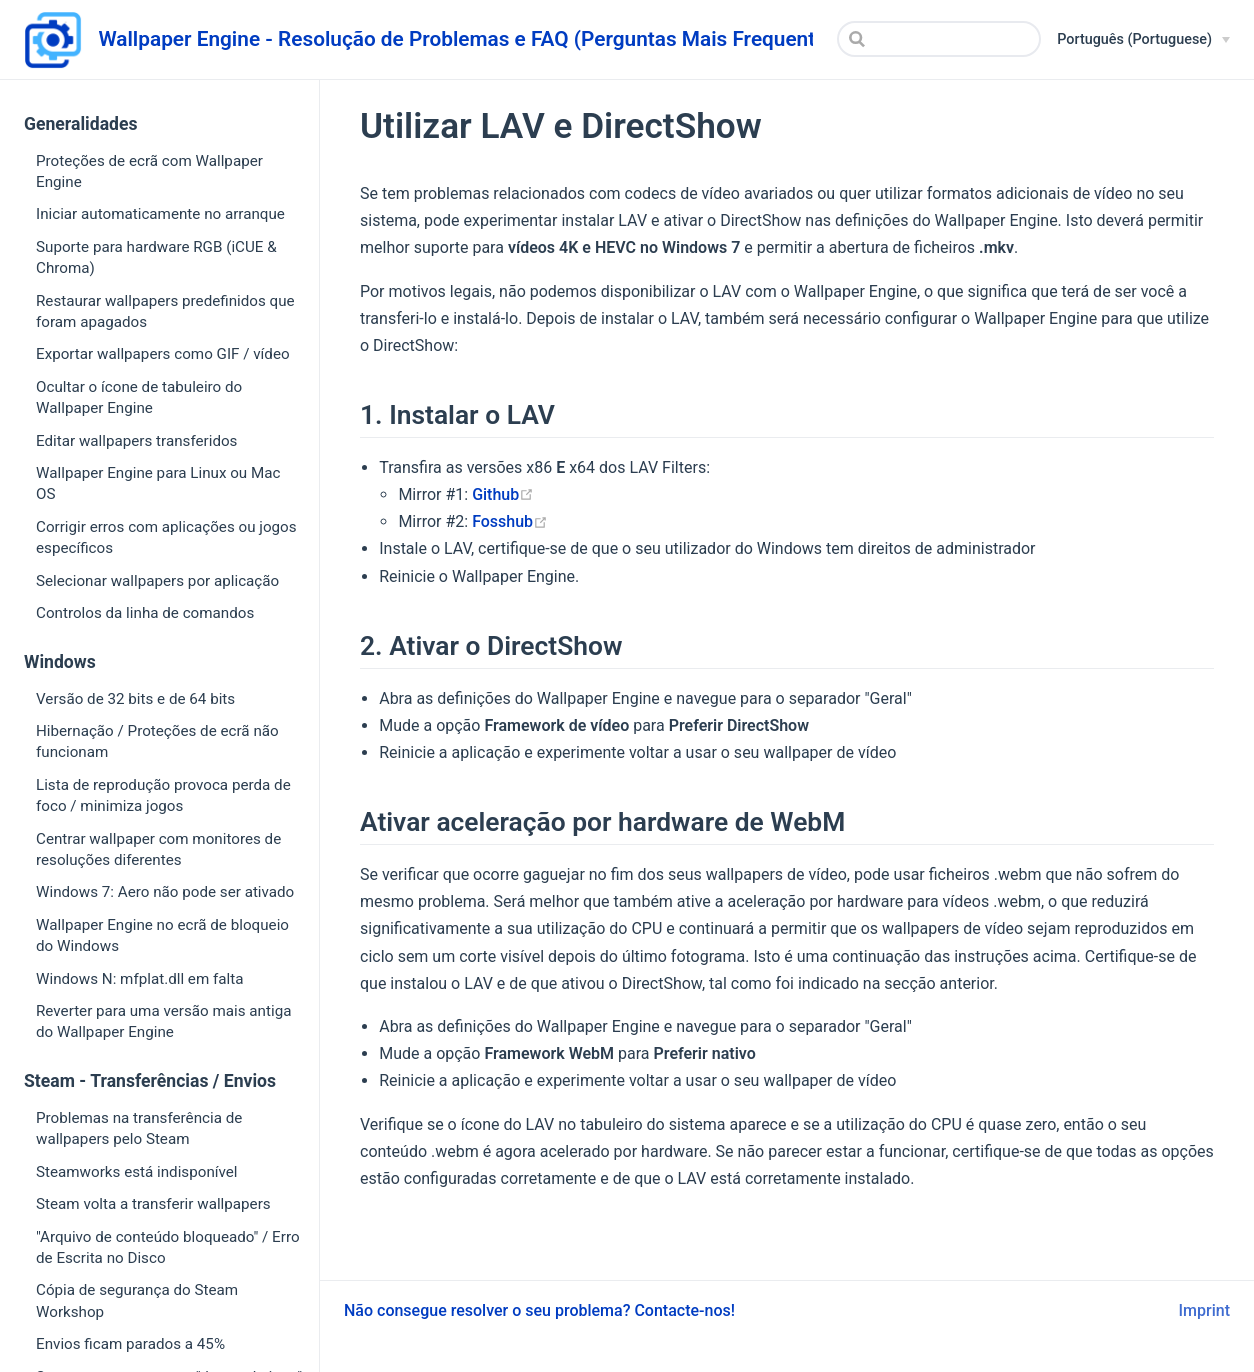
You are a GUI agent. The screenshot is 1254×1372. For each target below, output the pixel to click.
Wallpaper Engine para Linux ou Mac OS (158, 483)
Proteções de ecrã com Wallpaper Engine (149, 171)
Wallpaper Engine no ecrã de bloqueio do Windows (162, 935)
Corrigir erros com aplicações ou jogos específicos (166, 537)
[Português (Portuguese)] (1143, 40)
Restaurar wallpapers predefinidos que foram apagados (165, 311)
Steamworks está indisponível (137, 1172)
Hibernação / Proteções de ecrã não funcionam (157, 741)
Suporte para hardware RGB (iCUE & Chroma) (156, 257)
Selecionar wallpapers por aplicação (157, 581)
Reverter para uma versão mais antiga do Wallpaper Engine (163, 1021)
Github (503, 494)
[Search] (939, 39)
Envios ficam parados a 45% (130, 1344)
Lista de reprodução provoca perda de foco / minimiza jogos (163, 795)
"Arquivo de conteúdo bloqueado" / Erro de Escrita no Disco (168, 1247)
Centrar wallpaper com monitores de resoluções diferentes (158, 849)
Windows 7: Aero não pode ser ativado (165, 892)
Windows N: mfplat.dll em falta (139, 979)
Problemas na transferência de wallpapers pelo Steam (139, 1128)
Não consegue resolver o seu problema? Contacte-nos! (539, 1310)
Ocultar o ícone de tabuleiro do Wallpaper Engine (139, 397)
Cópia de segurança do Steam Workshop (137, 1300)
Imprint (1204, 1310)
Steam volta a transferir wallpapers (153, 1204)
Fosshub (510, 521)
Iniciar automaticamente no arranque (160, 214)
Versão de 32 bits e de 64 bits (135, 699)
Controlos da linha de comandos (145, 613)
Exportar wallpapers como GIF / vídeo (163, 354)
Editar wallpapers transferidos (136, 441)
